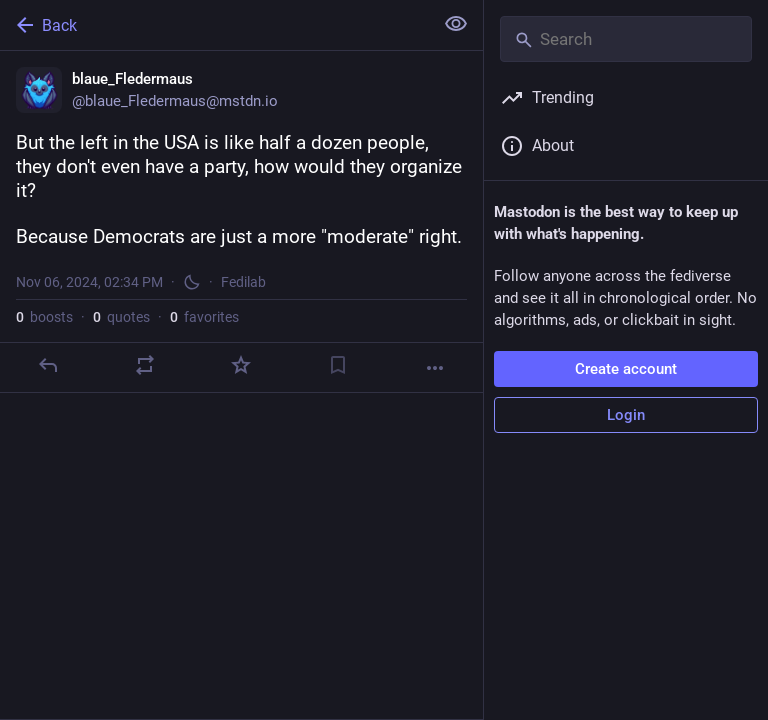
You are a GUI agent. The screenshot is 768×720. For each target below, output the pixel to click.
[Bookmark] (338, 365)
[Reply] (48, 365)
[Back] (214, 25)
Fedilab (243, 282)
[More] (435, 368)
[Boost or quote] (145, 365)
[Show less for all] (456, 24)
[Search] (626, 39)
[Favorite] (241, 365)
